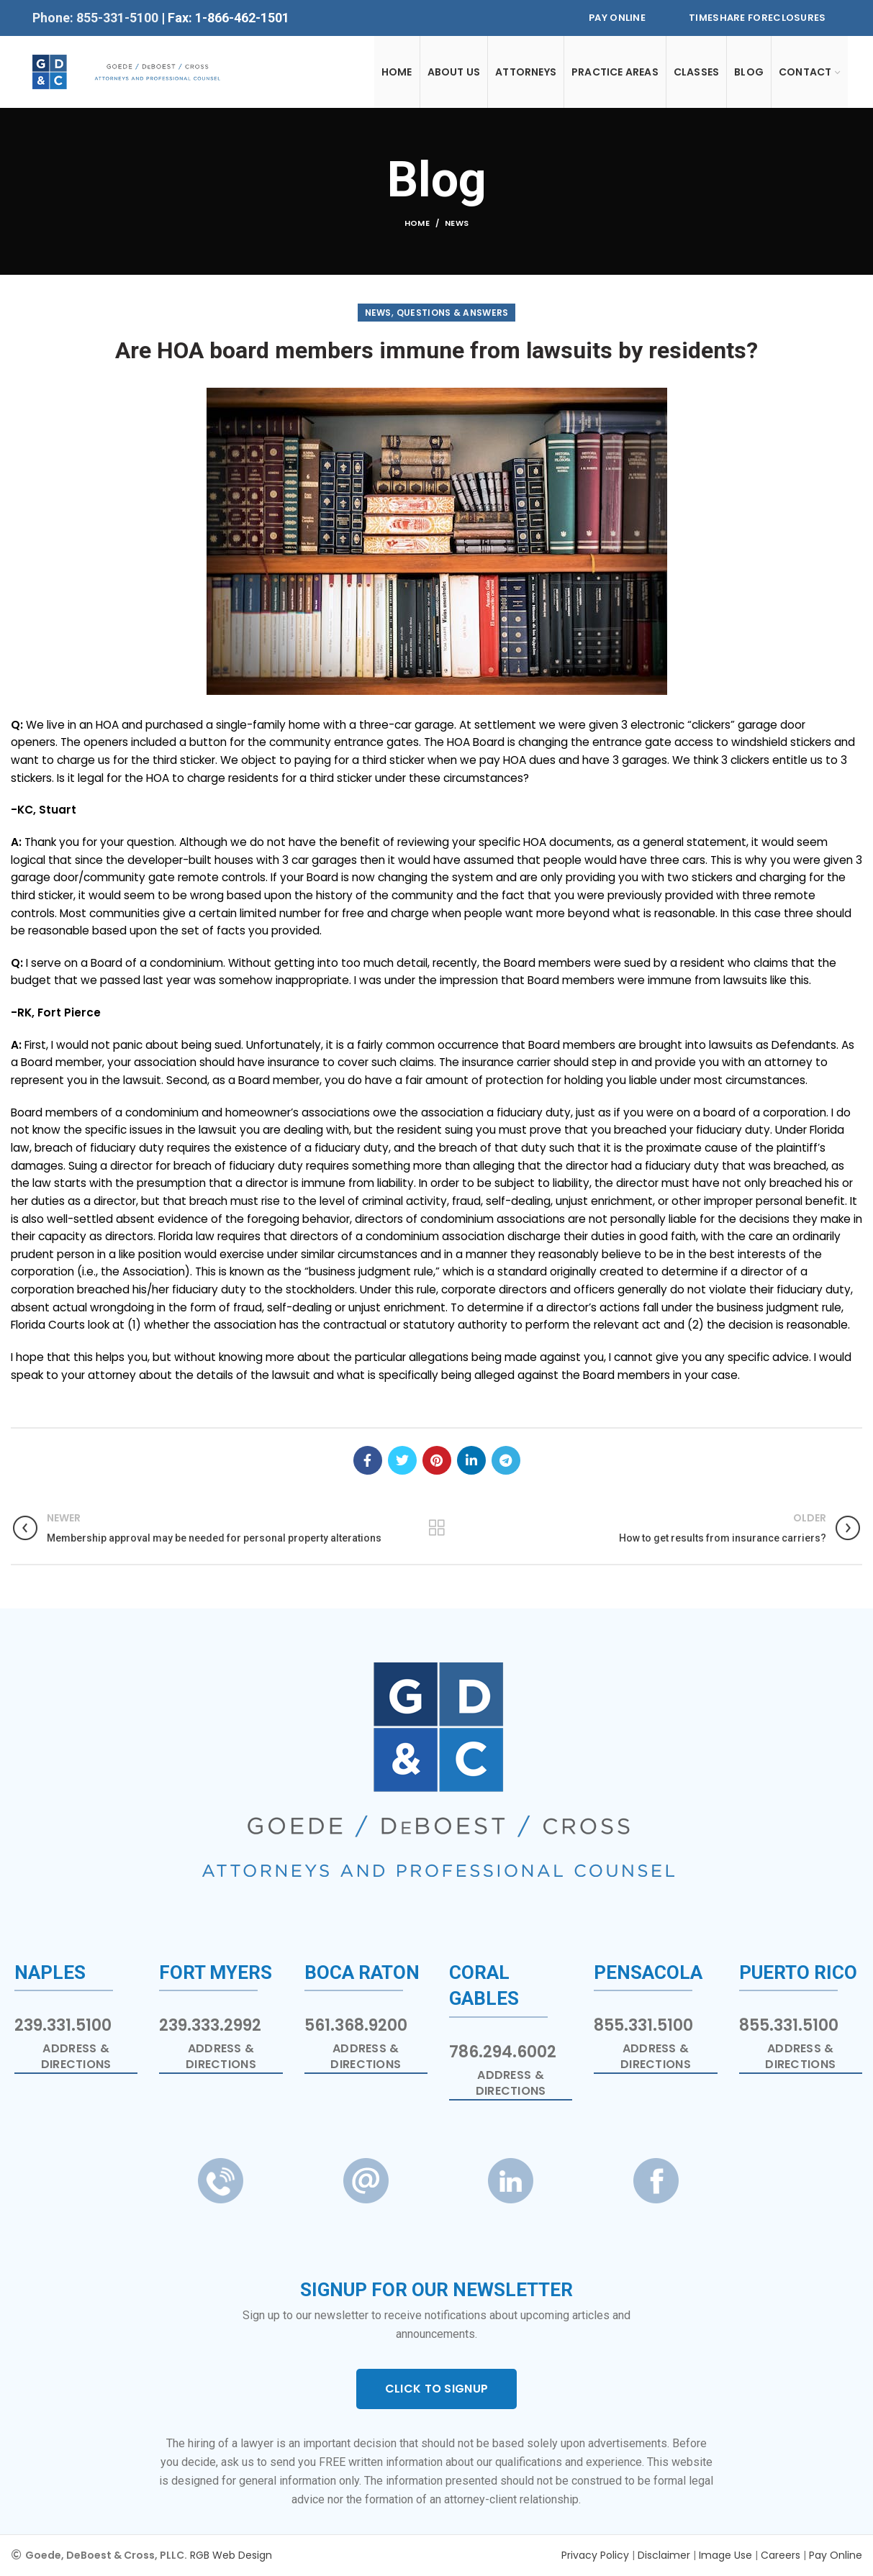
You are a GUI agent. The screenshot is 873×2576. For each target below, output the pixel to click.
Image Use (725, 2555)
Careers (780, 2555)
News (457, 223)
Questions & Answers (453, 312)
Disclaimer (664, 2555)
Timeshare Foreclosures (757, 17)
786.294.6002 (502, 2052)
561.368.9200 (355, 2025)
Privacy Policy (595, 2555)
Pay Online (617, 17)
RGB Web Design (231, 2555)
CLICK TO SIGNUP (437, 2388)
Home (417, 223)
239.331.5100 (63, 2025)
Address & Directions (76, 2056)
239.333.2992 (210, 2025)
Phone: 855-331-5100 (96, 17)
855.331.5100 (643, 2025)
